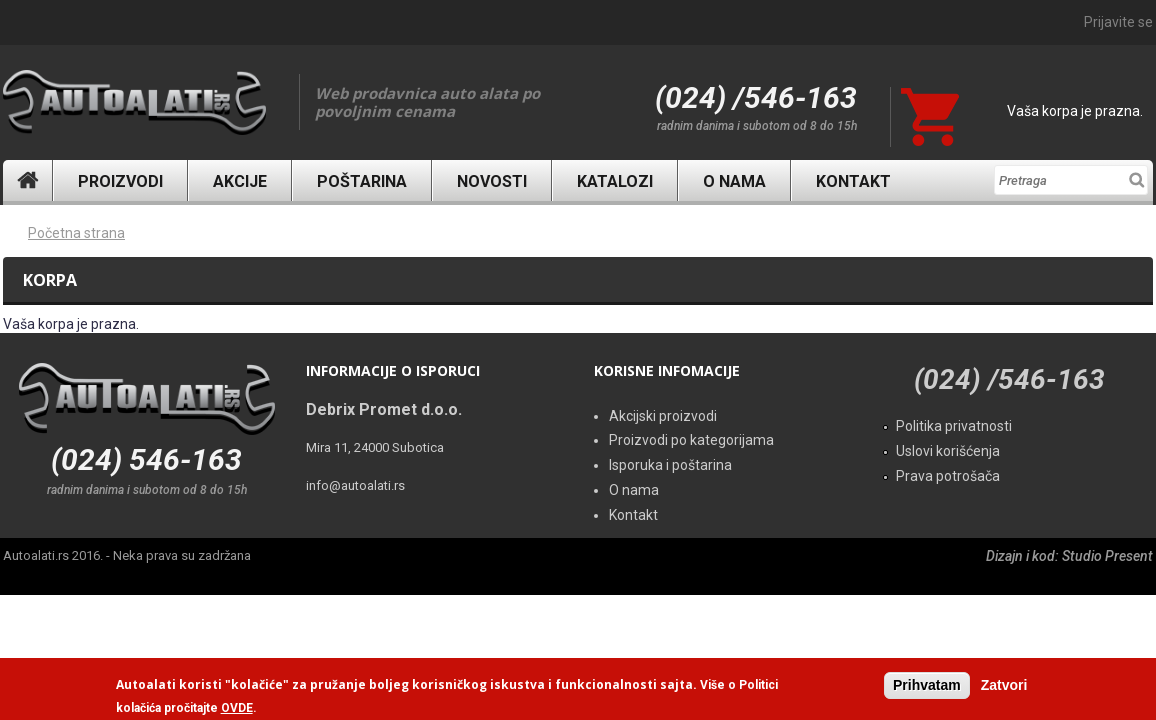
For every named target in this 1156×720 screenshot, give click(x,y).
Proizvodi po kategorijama (691, 440)
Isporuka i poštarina (670, 465)
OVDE (237, 708)
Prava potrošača (948, 476)
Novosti (492, 181)
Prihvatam (927, 685)
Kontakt (853, 181)
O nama (734, 181)
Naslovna (28, 180)
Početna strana (76, 233)
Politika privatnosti (954, 426)
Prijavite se (1118, 22)
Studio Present (1107, 556)
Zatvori (1004, 685)
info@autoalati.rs (355, 485)
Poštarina (362, 181)
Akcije (240, 181)
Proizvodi (120, 181)
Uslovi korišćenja (948, 451)
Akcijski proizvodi (663, 416)
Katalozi (615, 181)
